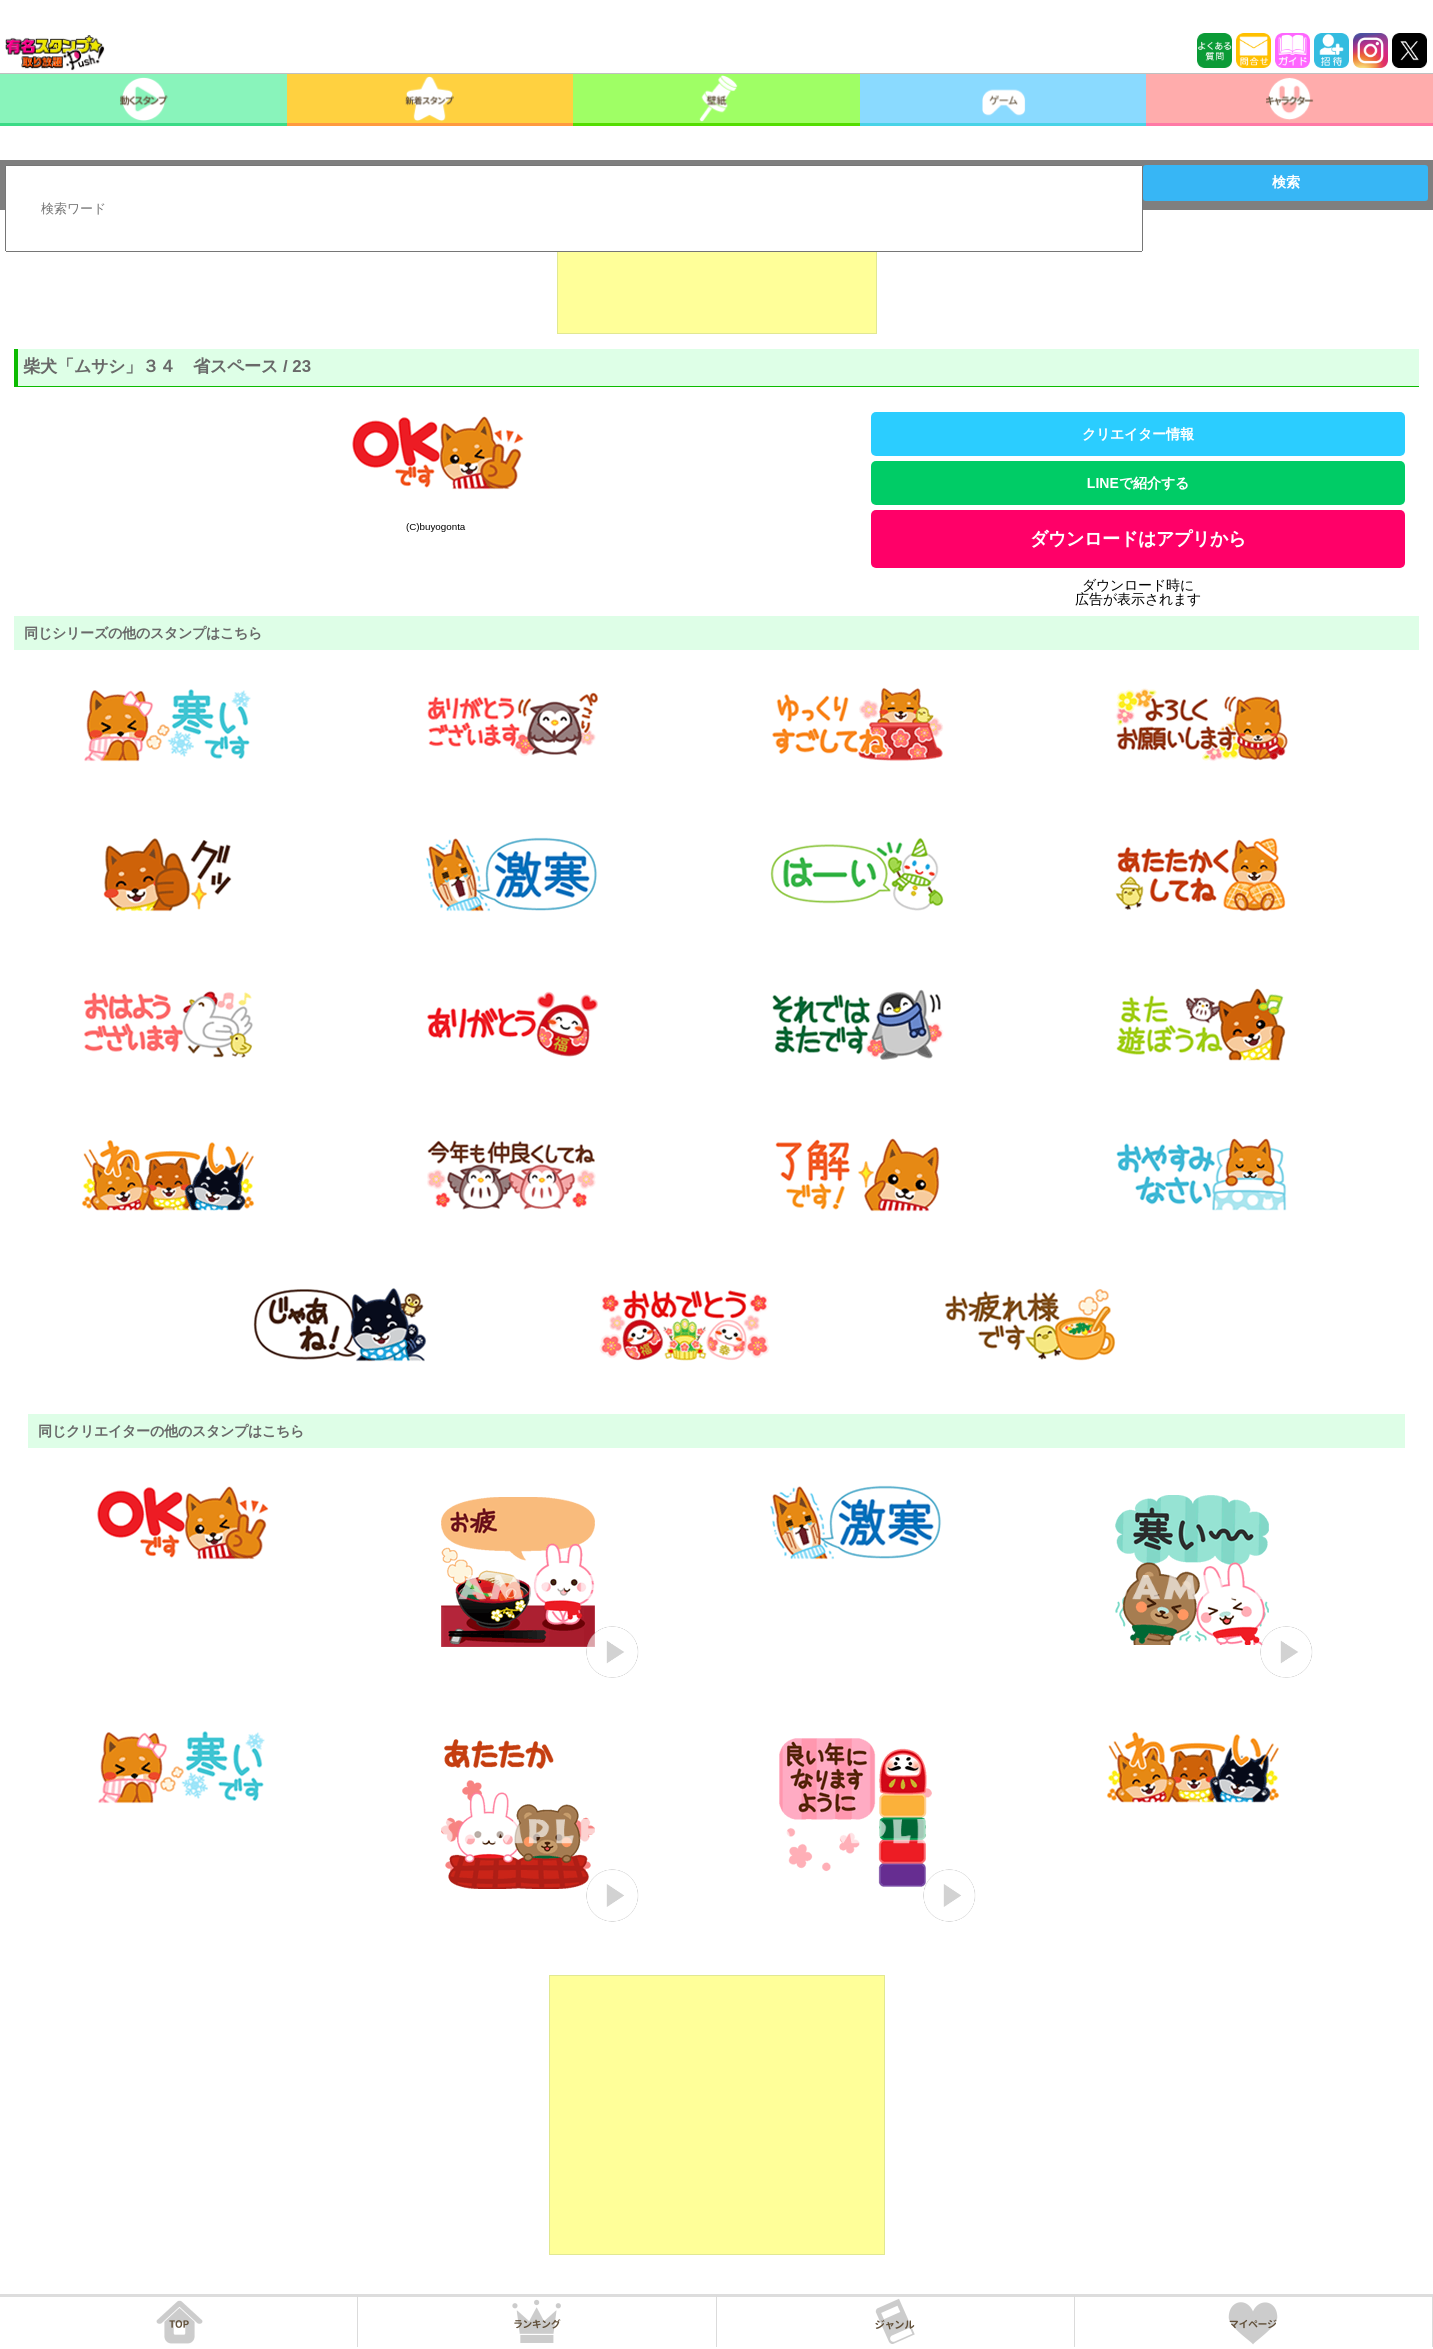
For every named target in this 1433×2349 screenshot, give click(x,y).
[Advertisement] (717, 284)
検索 (1286, 182)
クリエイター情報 (1138, 434)
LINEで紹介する (1138, 483)
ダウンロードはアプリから (1138, 539)
